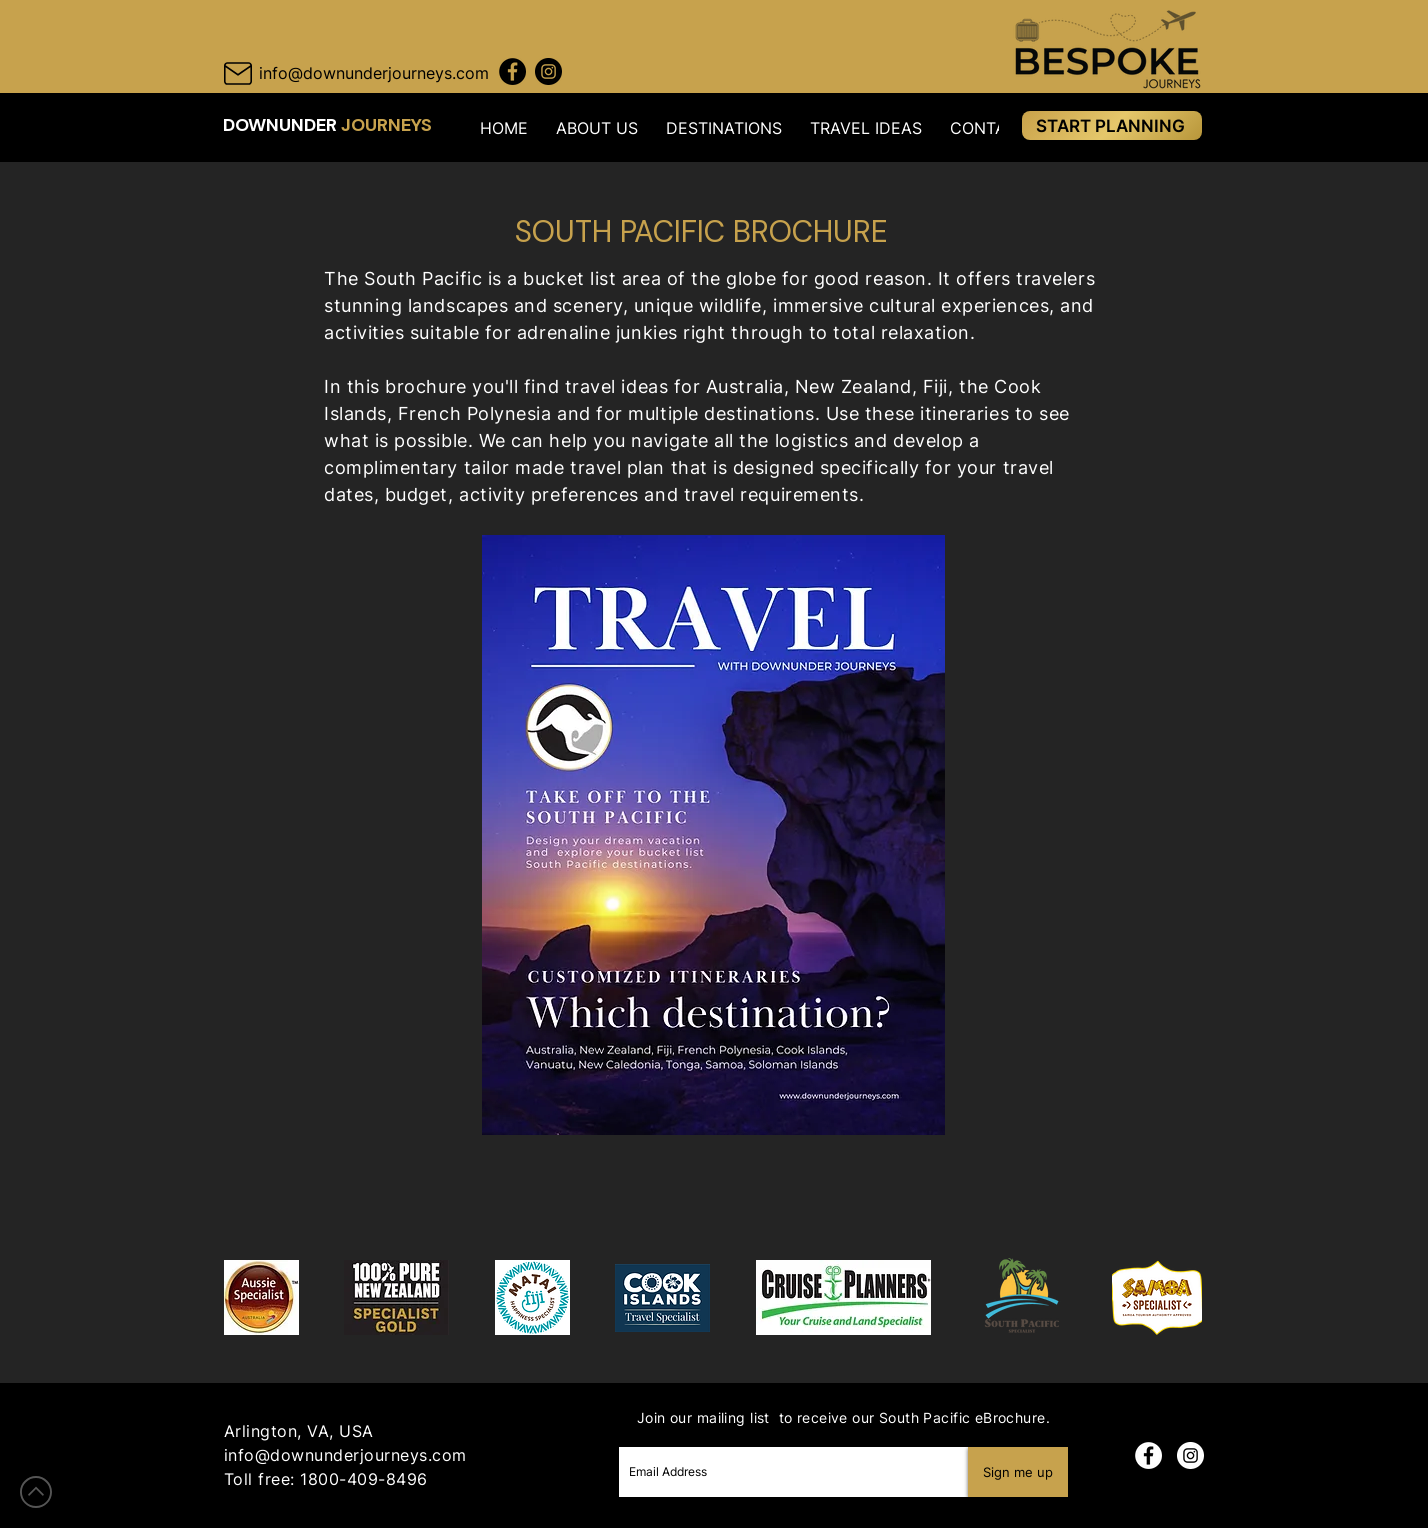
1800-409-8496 (363, 1479)
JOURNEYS (386, 125)
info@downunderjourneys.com (345, 1455)
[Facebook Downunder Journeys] (512, 71)
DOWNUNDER (282, 125)
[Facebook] (1148, 1455)
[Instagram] (1190, 1455)
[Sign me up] (1018, 1472)
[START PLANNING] (1112, 125)
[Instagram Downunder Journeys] (548, 71)
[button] (597, 127)
